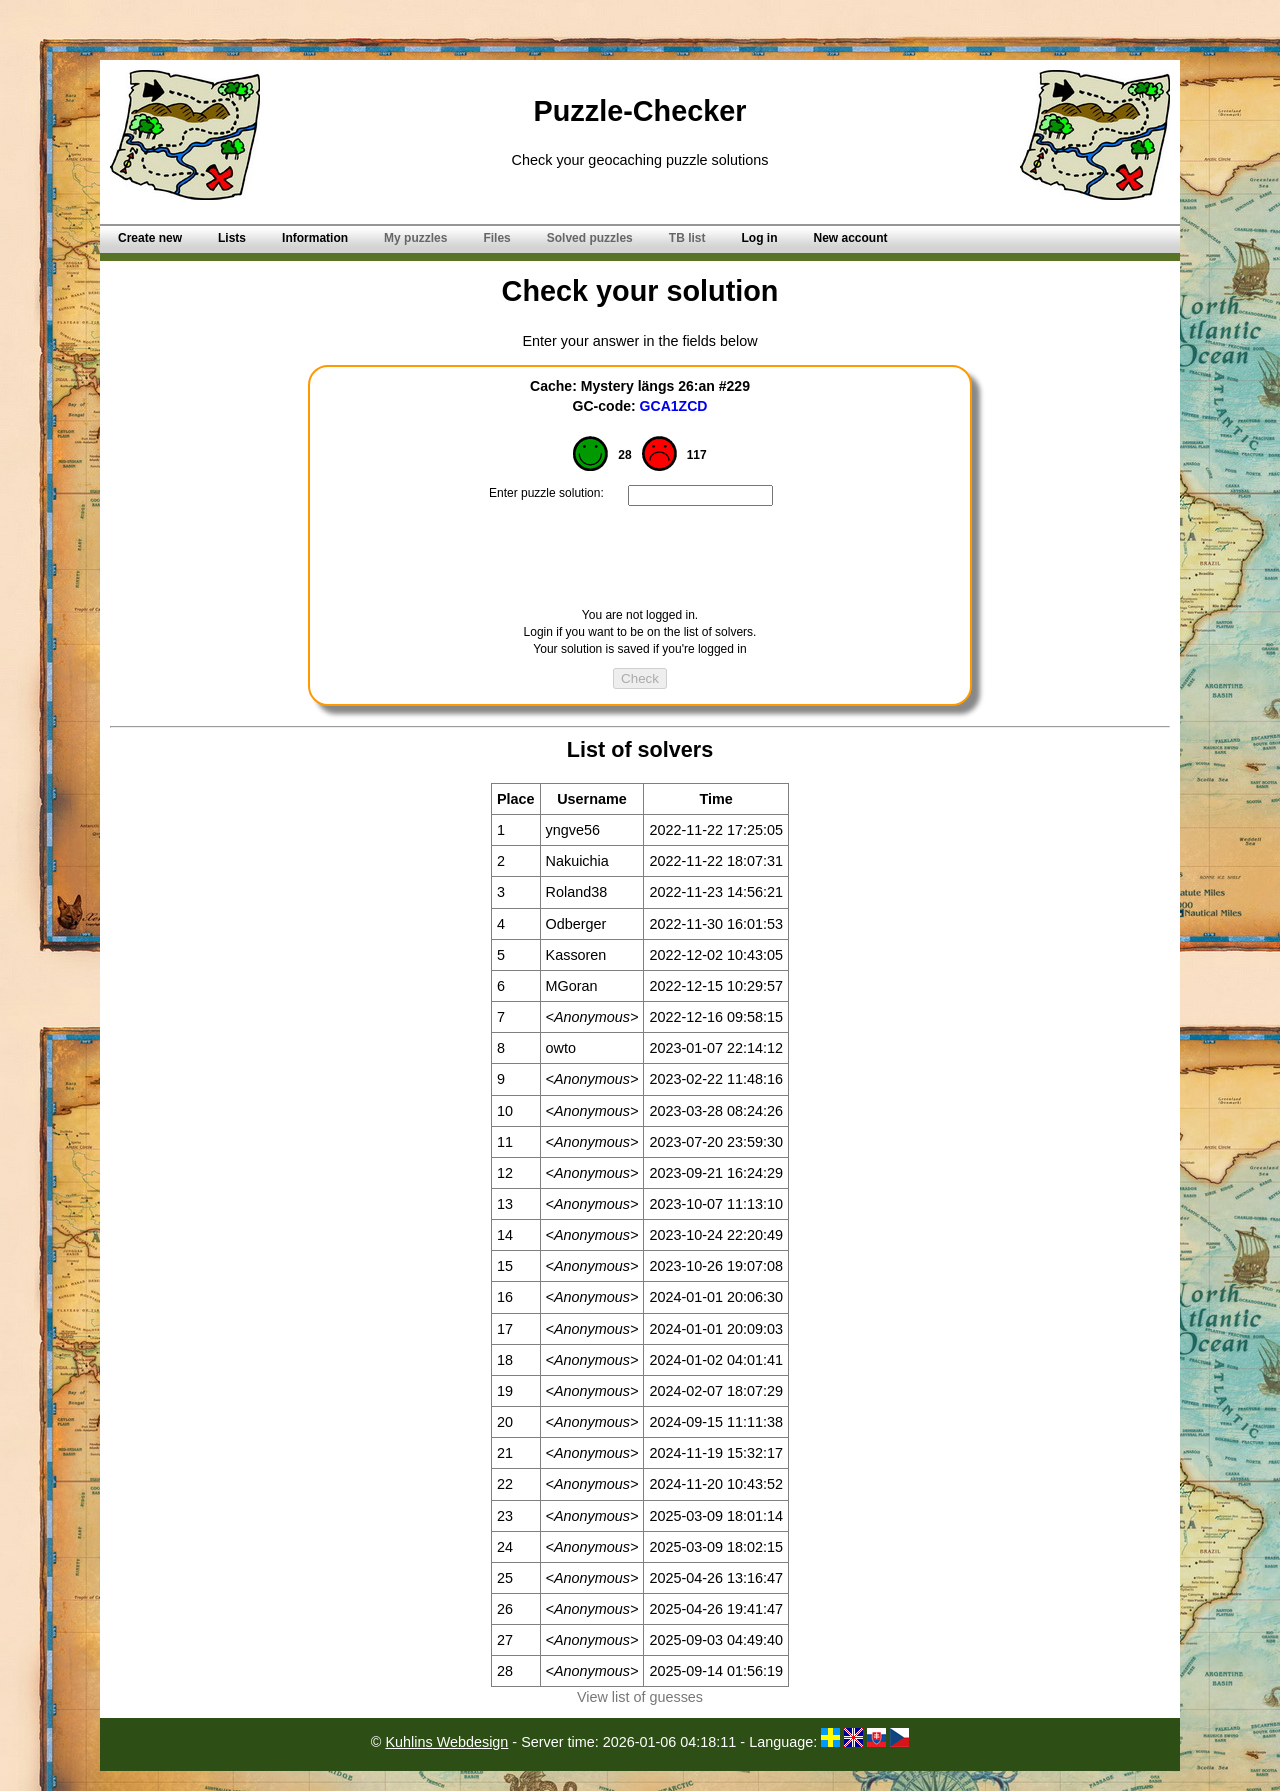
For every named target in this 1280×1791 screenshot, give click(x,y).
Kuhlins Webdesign (446, 1742)
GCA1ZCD (674, 406)
